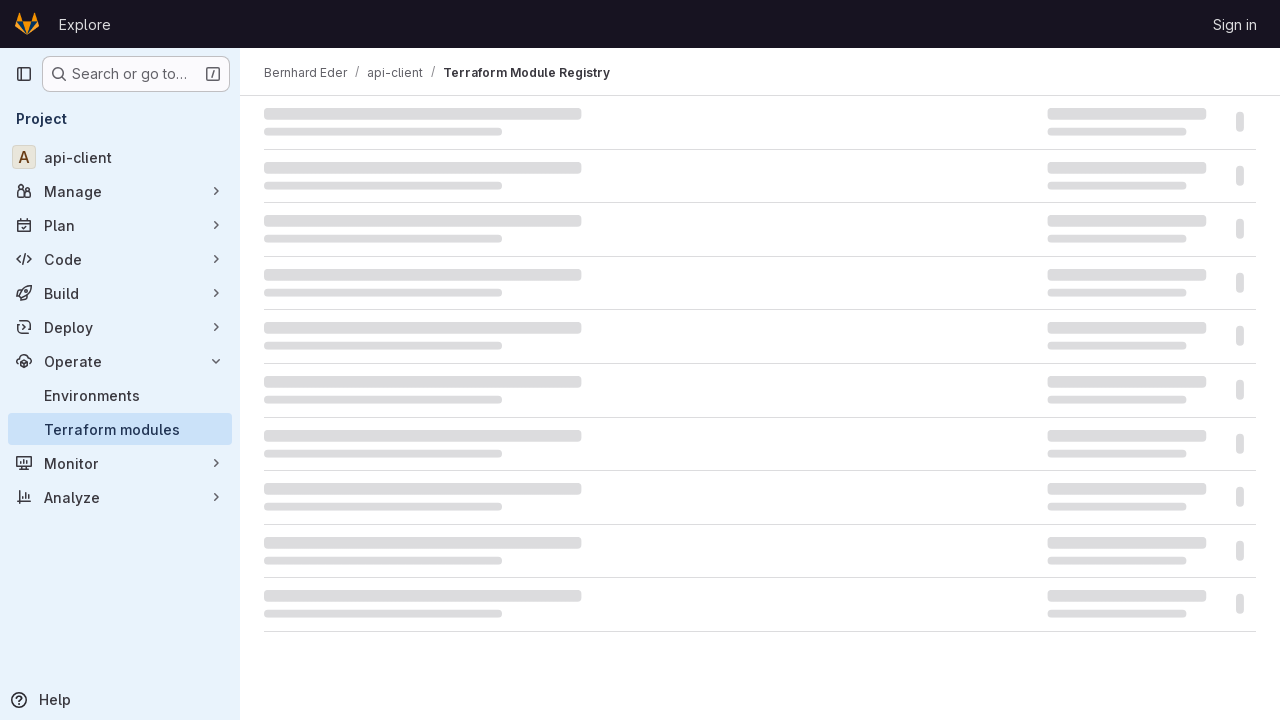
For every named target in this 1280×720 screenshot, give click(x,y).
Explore (85, 24)
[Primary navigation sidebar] (24, 74)
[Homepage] (27, 24)
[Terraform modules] (120, 429)
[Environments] (120, 395)
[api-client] (120, 157)
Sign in (1235, 24)
